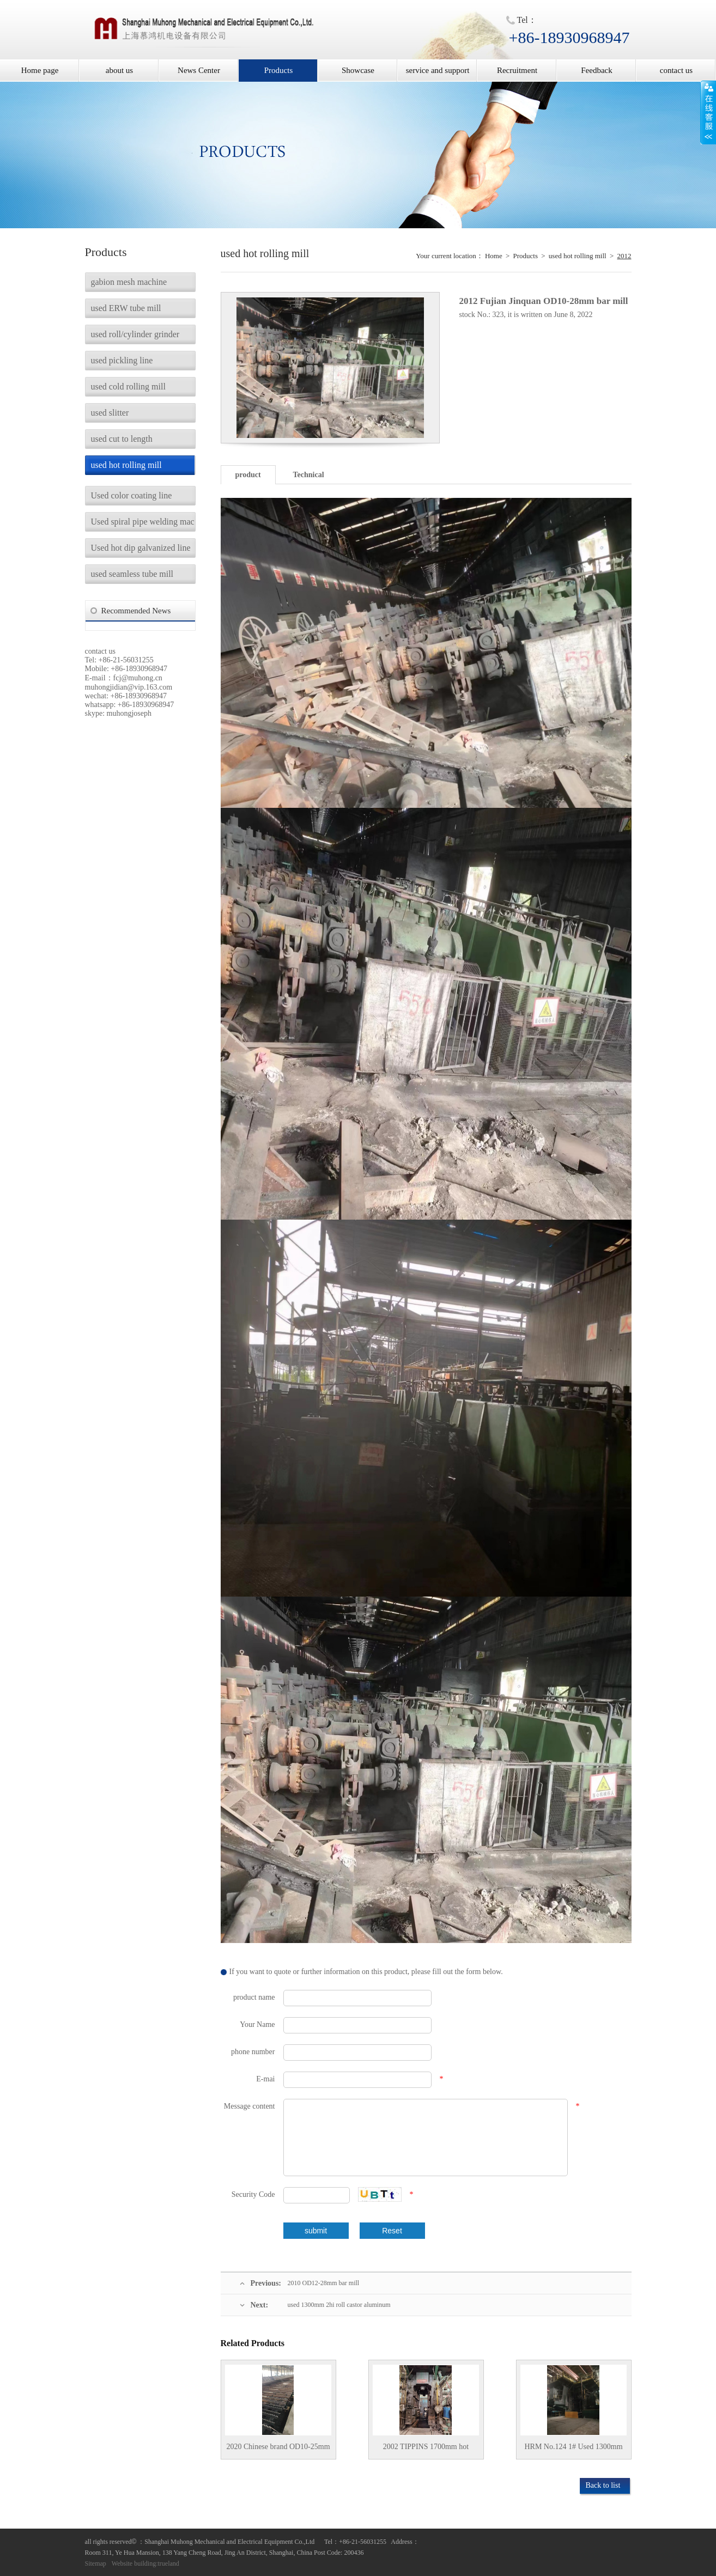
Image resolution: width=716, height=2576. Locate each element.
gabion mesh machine (129, 282)
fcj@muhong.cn (137, 678)
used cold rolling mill (128, 386)
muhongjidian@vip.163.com (129, 687)
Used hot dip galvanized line (141, 547)
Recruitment (517, 70)
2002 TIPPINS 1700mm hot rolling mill (426, 2451)
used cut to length (122, 438)
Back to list (603, 2485)
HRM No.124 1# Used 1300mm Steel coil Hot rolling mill (573, 2451)
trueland (168, 2563)
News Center (199, 70)
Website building (134, 2563)
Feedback (596, 70)
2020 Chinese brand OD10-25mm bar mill (278, 2451)
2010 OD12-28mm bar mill (324, 2283)
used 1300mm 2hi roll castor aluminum (339, 2305)
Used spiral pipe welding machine (143, 521)
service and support (438, 70)
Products (278, 70)
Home (493, 256)
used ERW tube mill (126, 308)
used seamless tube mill (132, 573)
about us (119, 70)
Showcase (358, 70)
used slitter (110, 412)
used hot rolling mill (126, 465)
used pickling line (122, 360)
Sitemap (95, 2563)
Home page (40, 70)
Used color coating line (131, 495)
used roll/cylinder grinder (135, 334)
